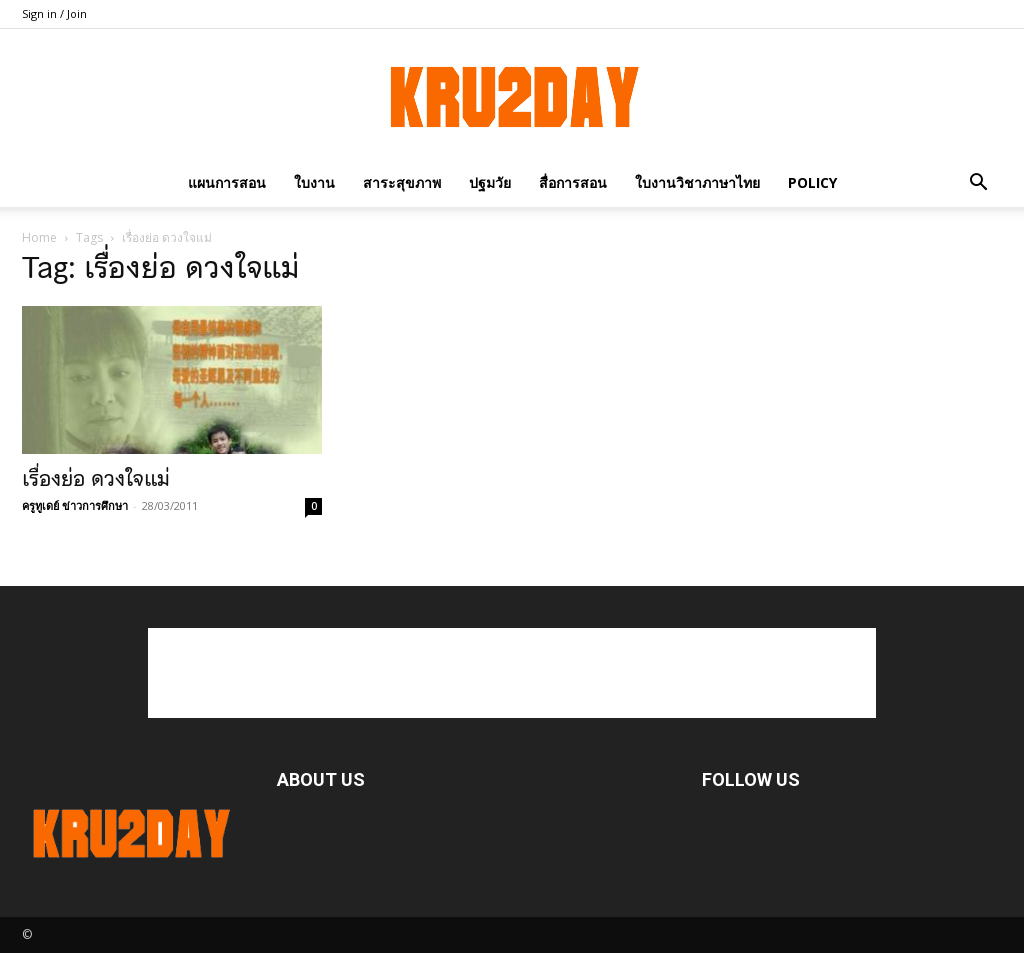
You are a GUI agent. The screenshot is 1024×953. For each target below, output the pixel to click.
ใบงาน (314, 182)
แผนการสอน (227, 182)
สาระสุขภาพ (402, 182)
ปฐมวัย (490, 182)
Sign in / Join (54, 13)
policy (812, 182)
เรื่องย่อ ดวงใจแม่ (96, 479)
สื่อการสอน (573, 182)
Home (39, 237)
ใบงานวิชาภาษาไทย (697, 182)
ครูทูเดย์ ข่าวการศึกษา (75, 505)
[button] (978, 182)
